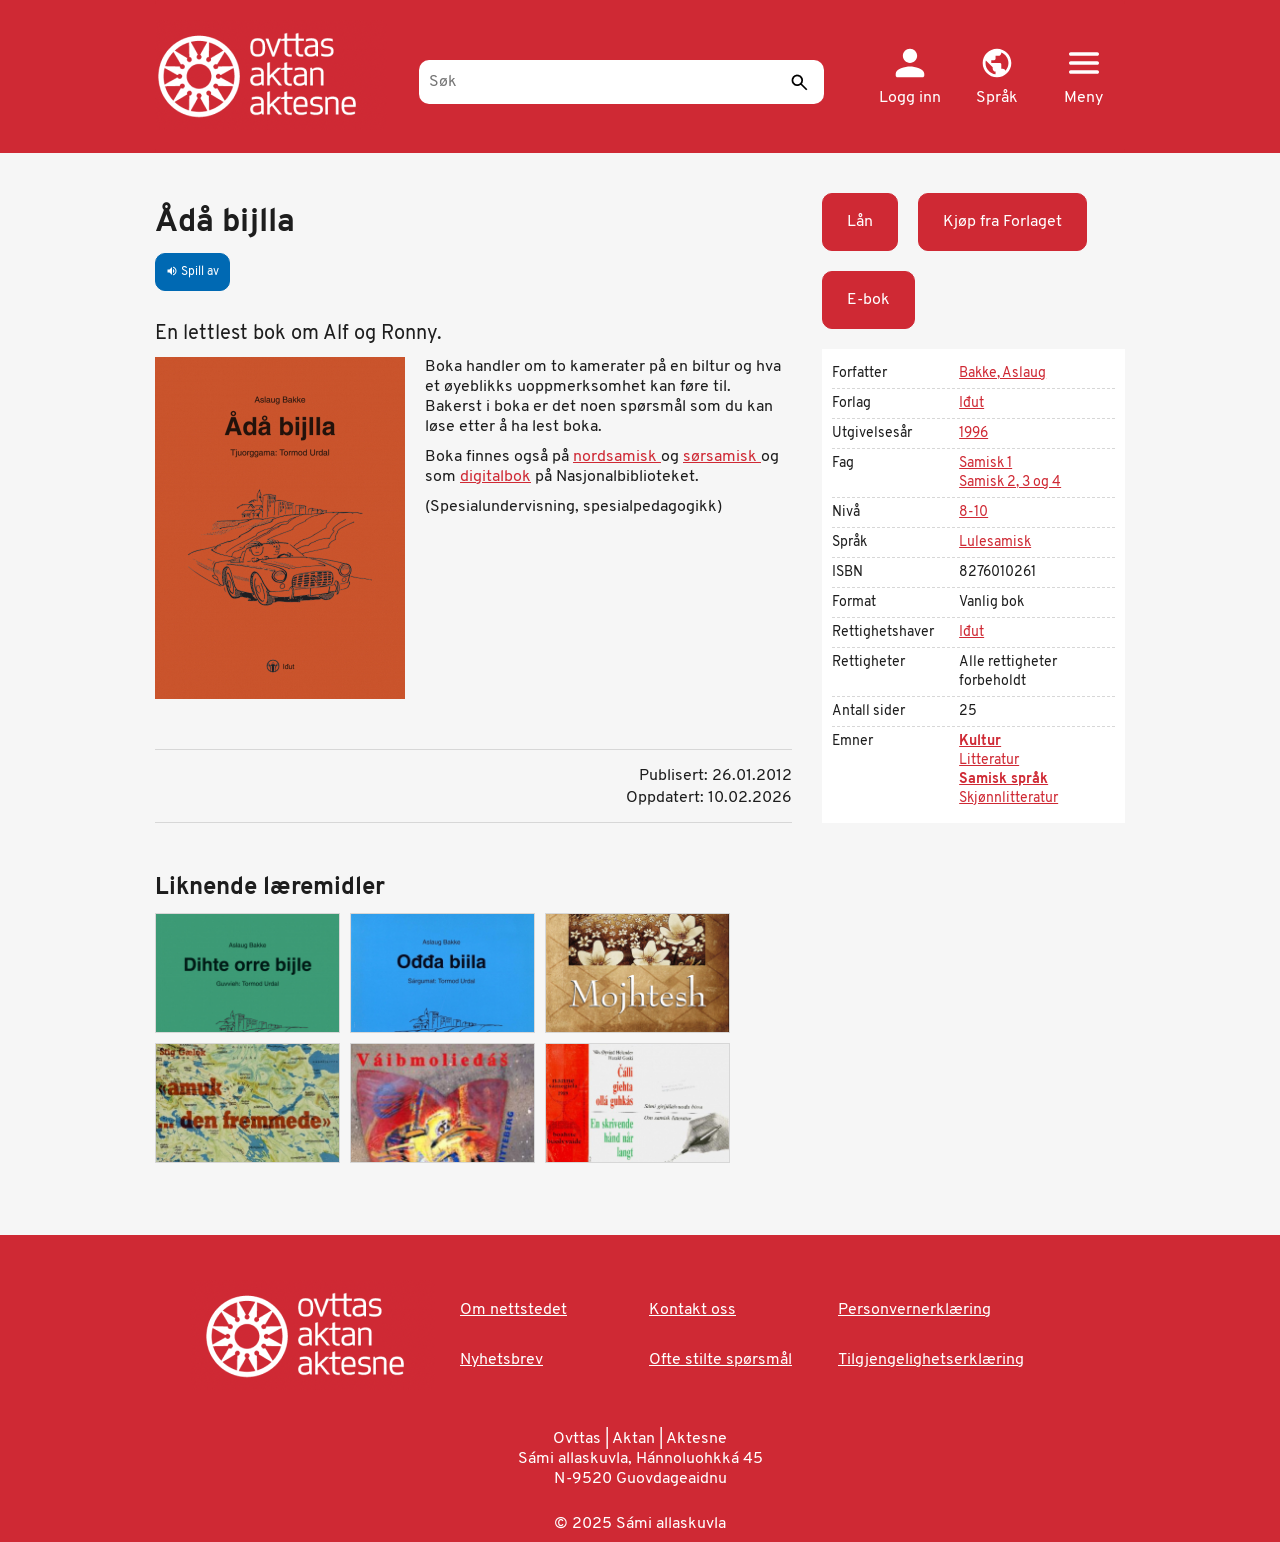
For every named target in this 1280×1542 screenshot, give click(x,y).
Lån (860, 222)
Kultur (980, 741)
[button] (996, 78)
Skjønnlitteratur (1008, 798)
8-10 (973, 512)
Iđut (971, 403)
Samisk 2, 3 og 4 (1010, 482)
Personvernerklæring (914, 1310)
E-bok (868, 300)
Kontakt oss (692, 1310)
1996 (973, 433)
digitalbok (495, 477)
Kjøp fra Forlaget (1002, 222)
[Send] (799, 82)
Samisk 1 (985, 463)
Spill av (192, 272)
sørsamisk (722, 457)
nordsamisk (617, 457)
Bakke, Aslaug (1002, 373)
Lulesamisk (995, 542)
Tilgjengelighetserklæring (931, 1360)
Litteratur (989, 760)
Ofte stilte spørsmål (720, 1360)
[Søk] (621, 82)
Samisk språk (1003, 779)
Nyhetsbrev (501, 1360)
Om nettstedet (513, 1310)
